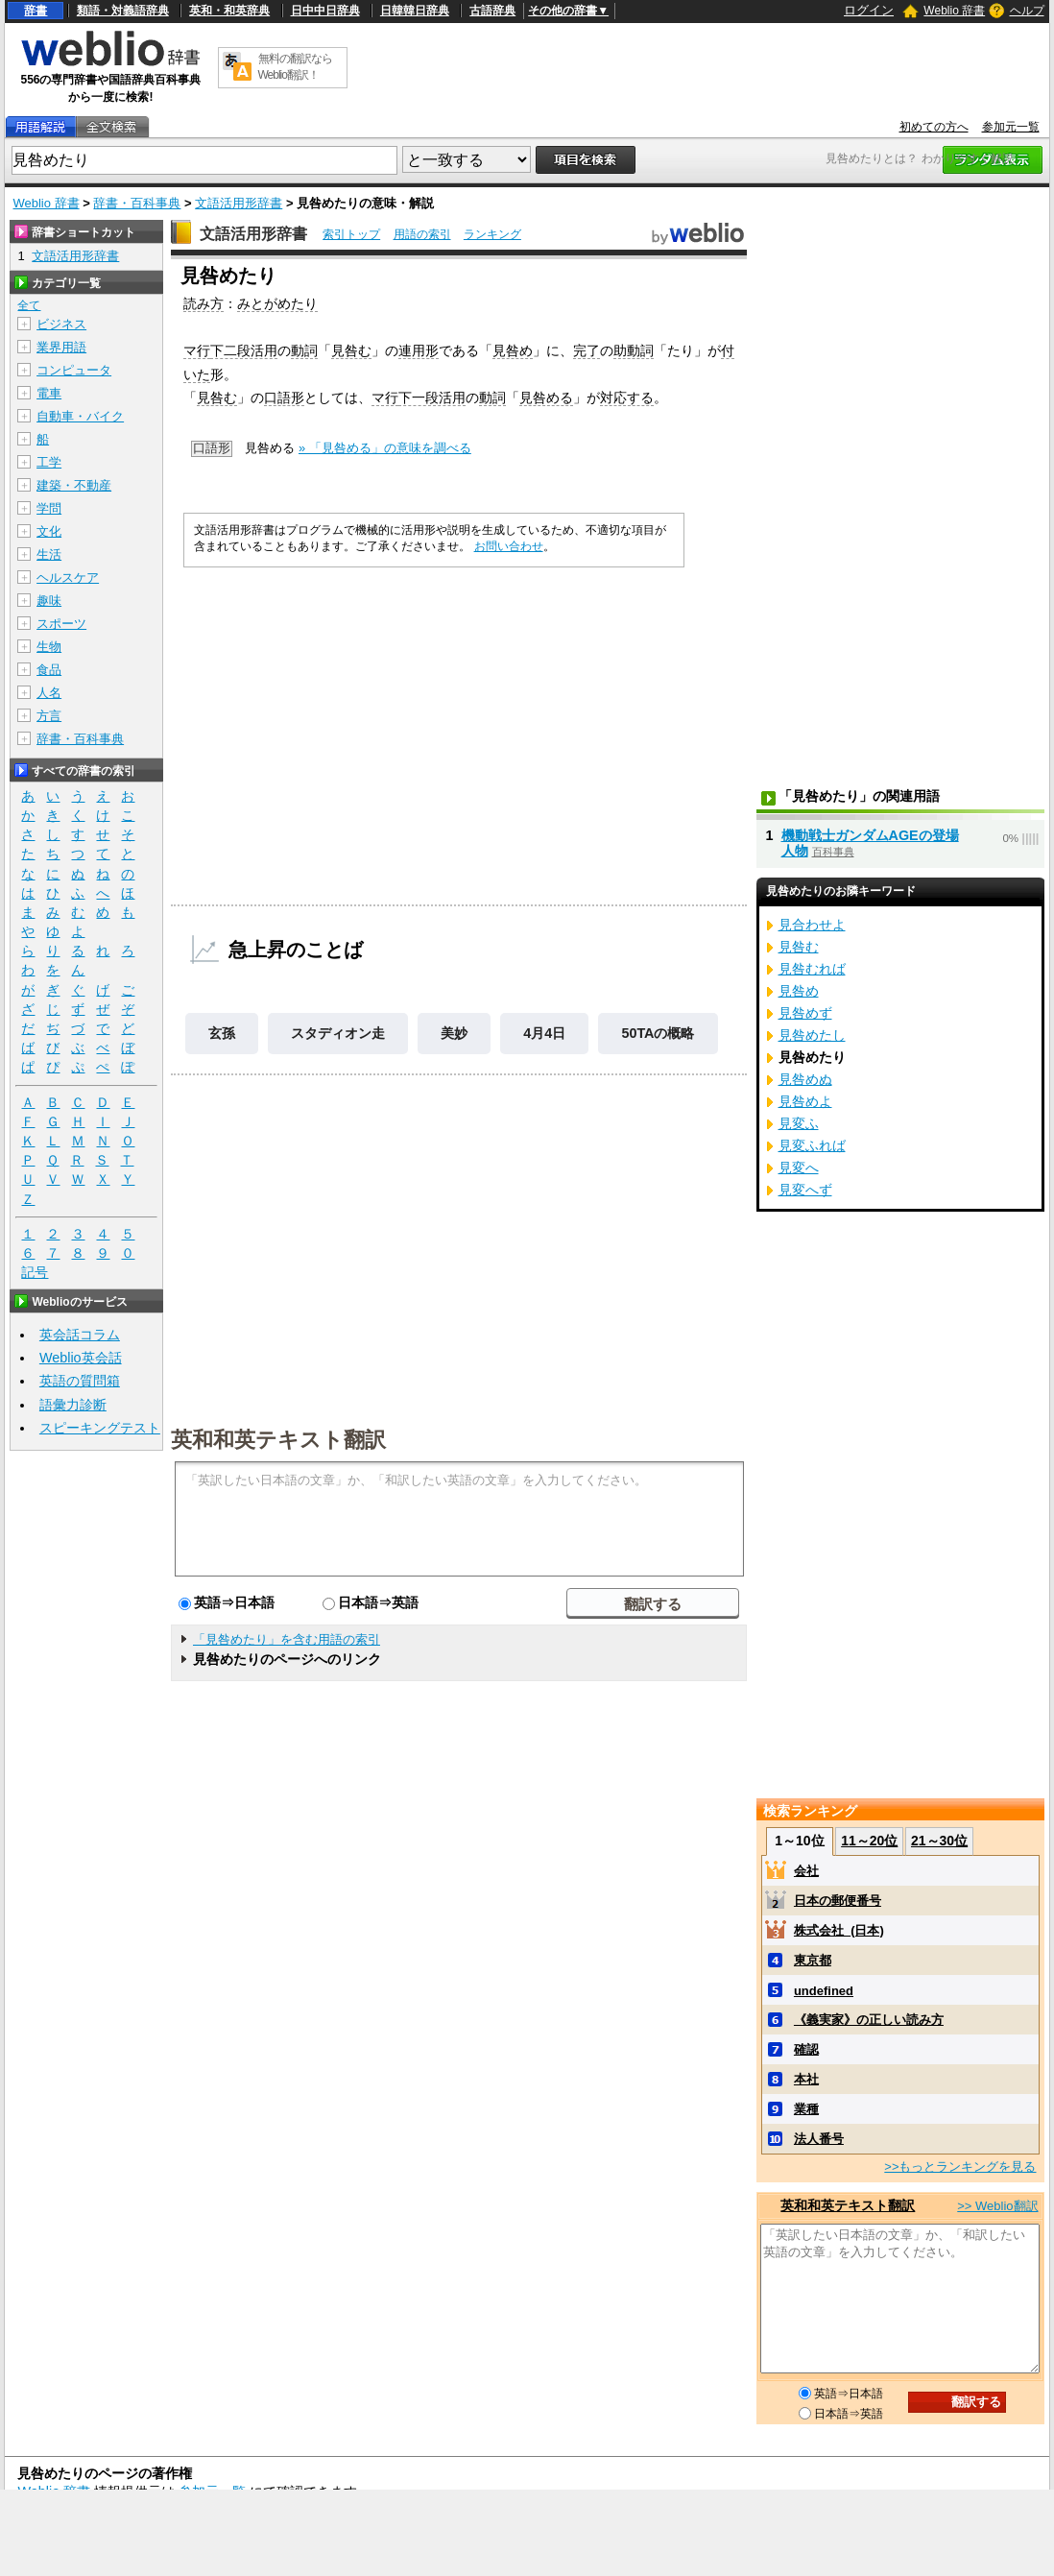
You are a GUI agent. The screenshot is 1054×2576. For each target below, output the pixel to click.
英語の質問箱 (79, 1380)
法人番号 (819, 2138)
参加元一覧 (1011, 126)
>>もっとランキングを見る (960, 2166)
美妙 (454, 1033)
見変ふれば (812, 1145)
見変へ (799, 1167)
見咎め (512, 350)
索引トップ (351, 234)
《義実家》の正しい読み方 (869, 2019)
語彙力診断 (73, 1404)
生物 (48, 646)
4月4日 (544, 1033)
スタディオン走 (338, 1033)
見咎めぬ (805, 1079)
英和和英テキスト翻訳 (278, 1438)
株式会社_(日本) (839, 1930)
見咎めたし (812, 1035)
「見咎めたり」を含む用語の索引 (286, 1639)
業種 (806, 2109)
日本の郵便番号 (837, 1900)
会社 (806, 1871)
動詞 (304, 350)
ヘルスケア (67, 577)
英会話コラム (79, 1334)
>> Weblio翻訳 (997, 2206)
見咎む (351, 350)
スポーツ (61, 623)
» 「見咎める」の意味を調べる (385, 448)
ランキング (492, 234)
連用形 (418, 350)
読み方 (203, 303)
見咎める (546, 397)
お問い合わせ (508, 546)
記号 (34, 1273)
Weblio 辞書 (954, 10)
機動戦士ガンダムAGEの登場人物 (870, 843)
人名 (48, 693)
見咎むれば (812, 968)
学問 (48, 508)
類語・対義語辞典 (123, 10)
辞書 (35, 10)
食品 (48, 669)
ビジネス (61, 324)
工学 (48, 462)
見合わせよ (812, 924)
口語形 (284, 397)
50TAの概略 (657, 1033)
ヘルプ (1027, 10)
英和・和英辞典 (229, 10)
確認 (806, 2049)
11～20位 (869, 1840)
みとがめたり (277, 303)
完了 (586, 350)
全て (28, 305)
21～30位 (939, 1840)
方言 (48, 716)
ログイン (869, 10)
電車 (48, 393)
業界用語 (61, 347)
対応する (627, 397)
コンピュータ (73, 370)
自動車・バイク (80, 416)
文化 (48, 531)
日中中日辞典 (325, 10)
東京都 (812, 1960)
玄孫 (221, 1033)
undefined (823, 1991)
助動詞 (633, 350)
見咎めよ (805, 1101)
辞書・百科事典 (136, 203)
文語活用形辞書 (238, 203)
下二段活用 (243, 350)
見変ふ (799, 1123)
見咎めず (805, 1013)
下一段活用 (432, 397)
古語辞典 (492, 10)
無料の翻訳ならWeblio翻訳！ (295, 67)
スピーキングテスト (99, 1427)
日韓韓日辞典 (414, 10)
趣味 (48, 600)
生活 (48, 554)
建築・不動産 (73, 485)
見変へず (805, 1189)
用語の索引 (422, 234)
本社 (806, 2079)
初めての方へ (934, 126)
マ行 (196, 350)
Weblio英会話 (80, 1357)
